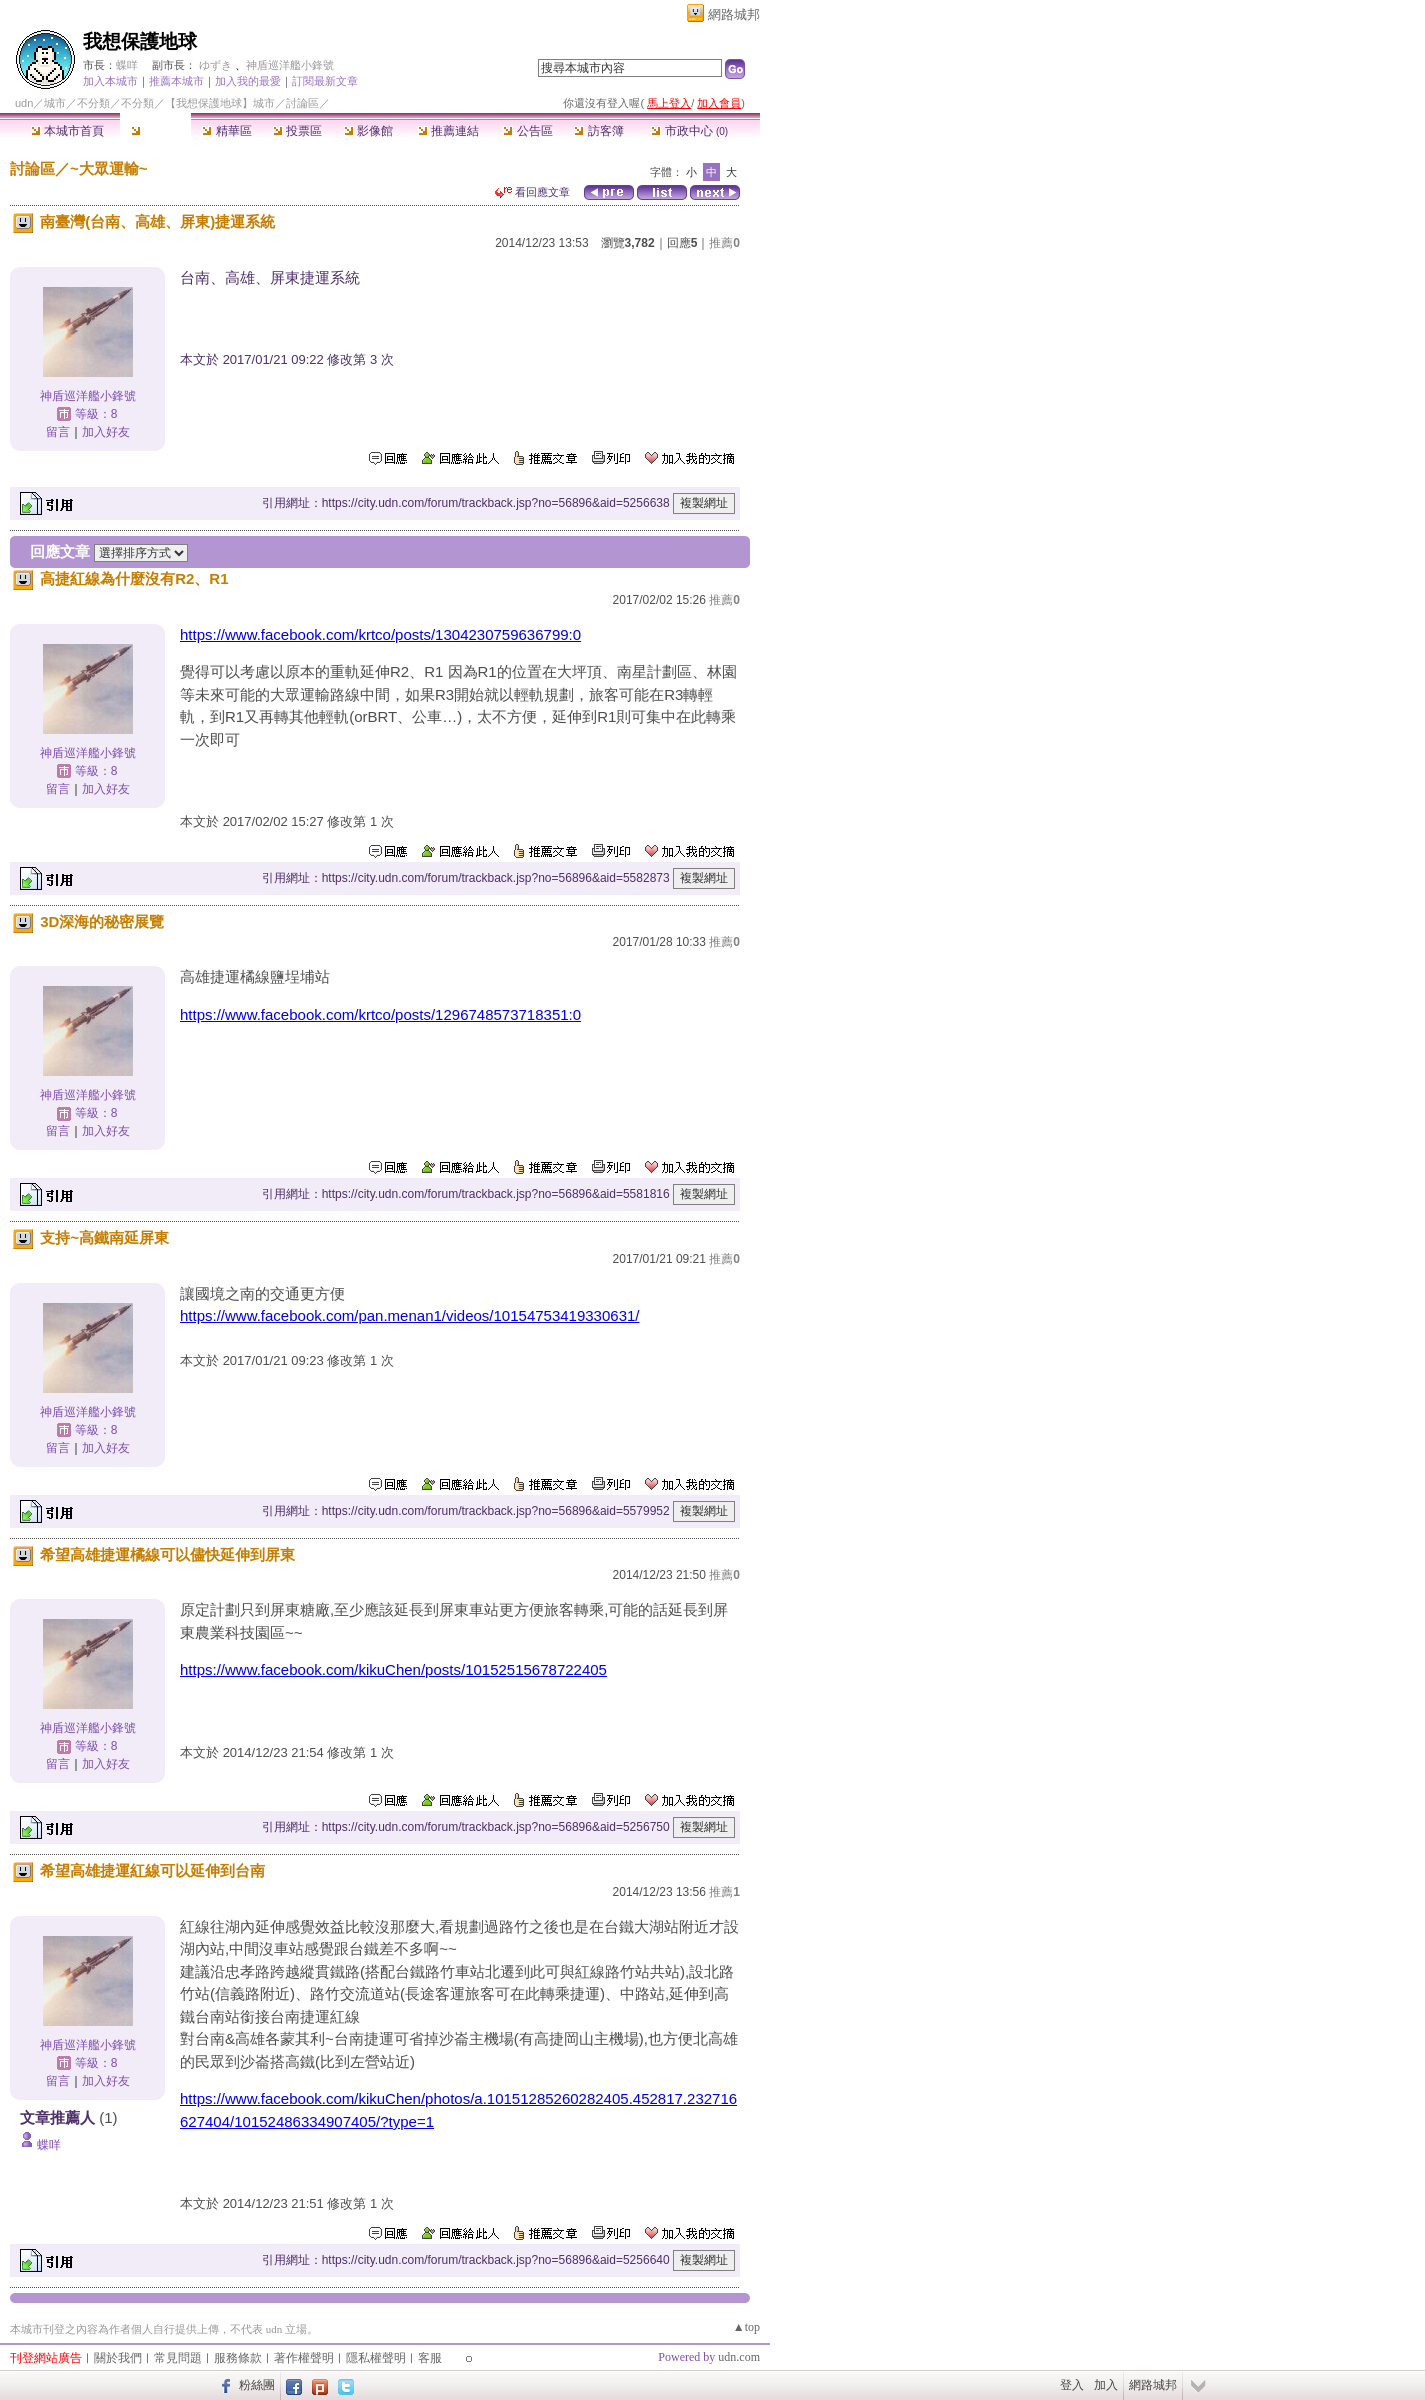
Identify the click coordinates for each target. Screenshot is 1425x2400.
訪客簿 (598, 131)
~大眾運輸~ (109, 168)
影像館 (368, 131)
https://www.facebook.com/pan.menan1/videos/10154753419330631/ (410, 1315)
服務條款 (238, 2358)
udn (24, 103)
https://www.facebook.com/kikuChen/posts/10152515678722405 (393, 1669)
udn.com (739, 2357)
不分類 (93, 103)
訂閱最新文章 (325, 81)
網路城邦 (734, 14)
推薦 (724, 243)
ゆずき (215, 65)
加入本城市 (110, 81)
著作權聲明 (304, 2358)
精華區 (226, 131)
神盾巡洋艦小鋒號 (290, 65)
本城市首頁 (67, 131)
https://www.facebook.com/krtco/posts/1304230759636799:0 (380, 634)
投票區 (297, 131)
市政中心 (689, 131)
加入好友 (106, 432)
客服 (430, 2358)
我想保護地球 (140, 41)
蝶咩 (127, 65)
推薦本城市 (176, 81)
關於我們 (118, 2358)
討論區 (155, 131)
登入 (1072, 2385)
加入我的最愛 (248, 81)
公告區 (527, 131)
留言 (58, 432)
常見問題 (178, 2358)
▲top (746, 2327)
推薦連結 (448, 131)
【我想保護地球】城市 (220, 103)
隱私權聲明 (376, 2358)
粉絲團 (257, 2385)
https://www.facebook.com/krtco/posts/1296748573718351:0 (380, 1014)
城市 (55, 103)
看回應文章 (532, 192)
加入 (1106, 2385)
